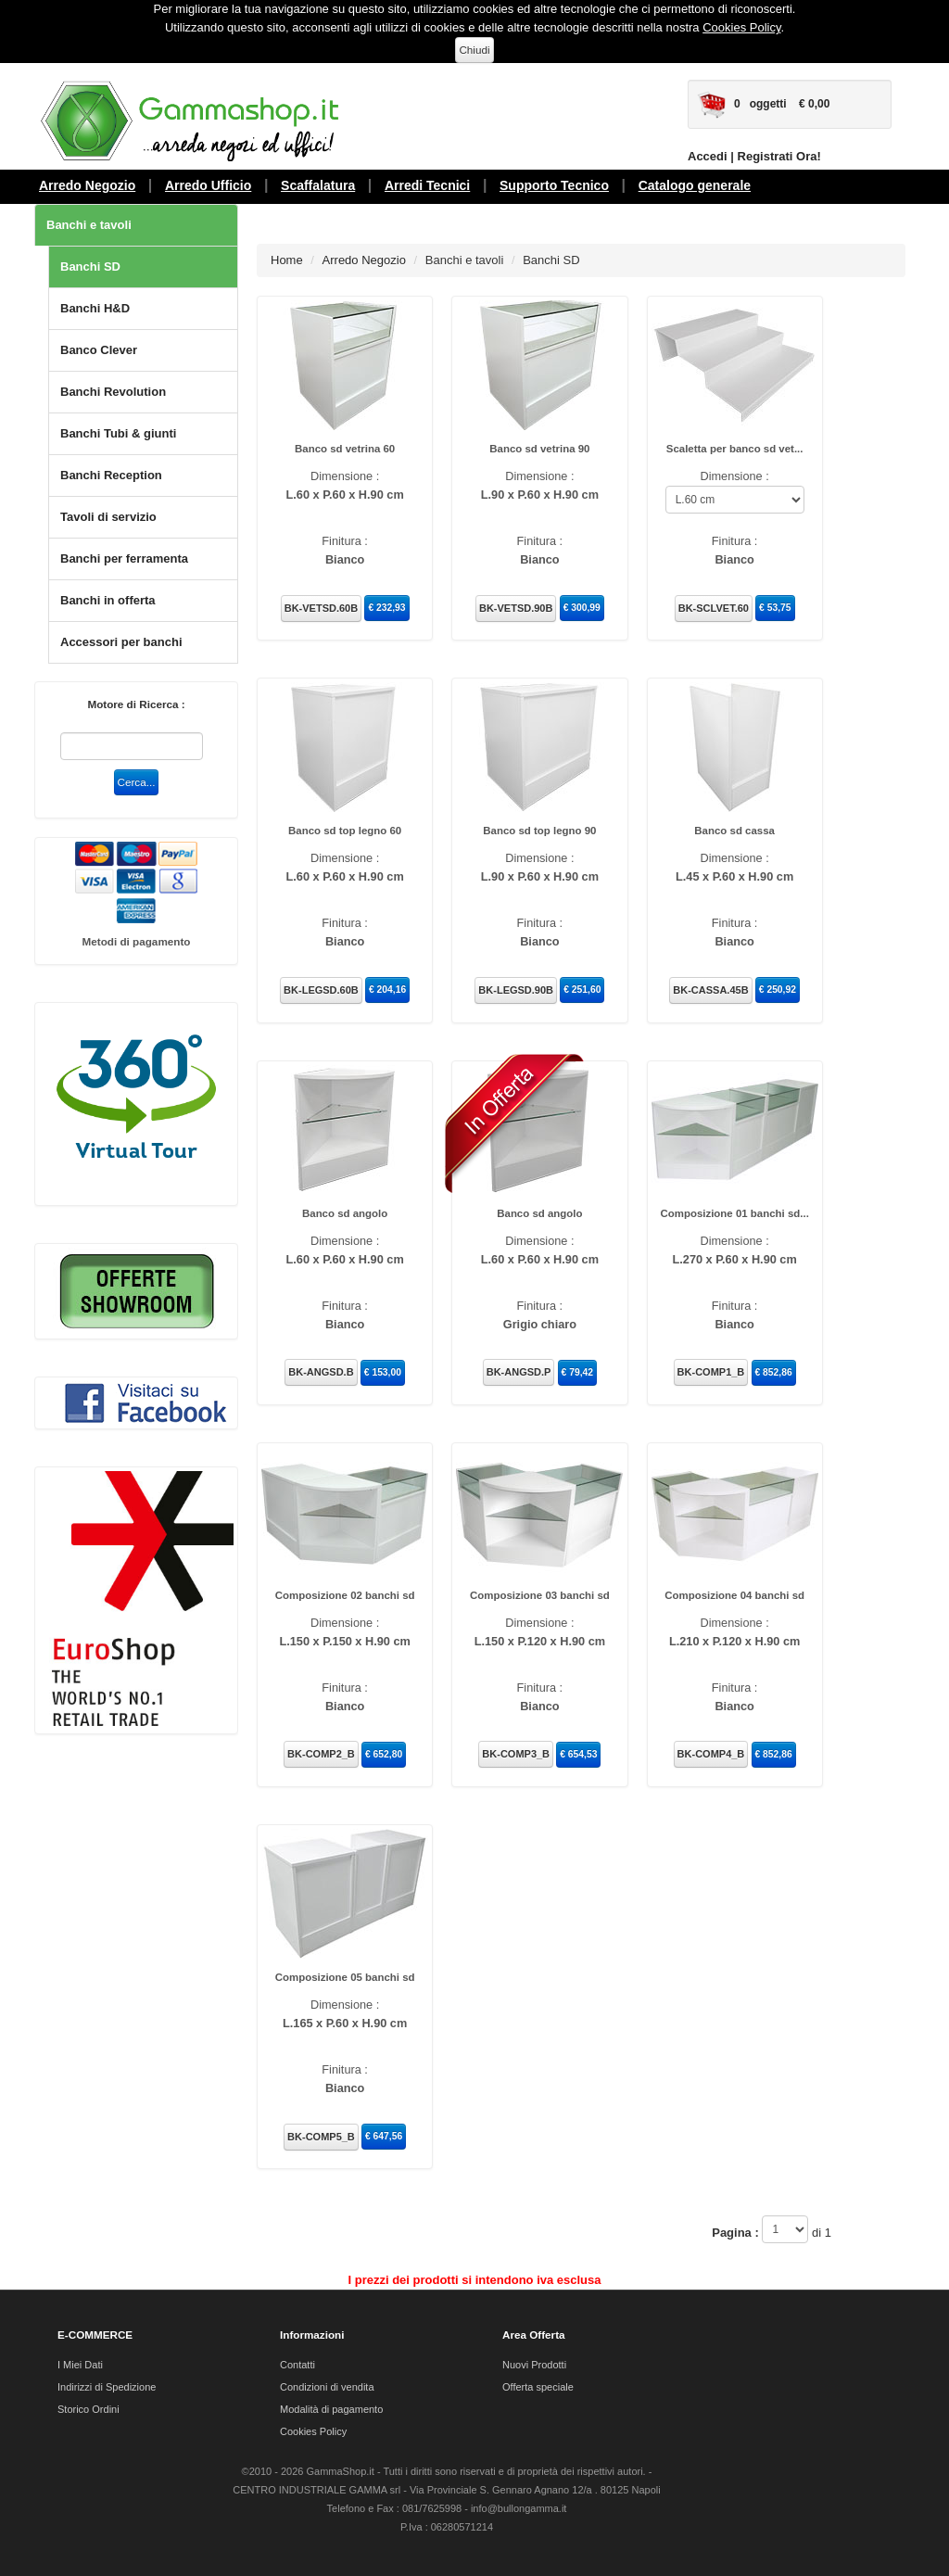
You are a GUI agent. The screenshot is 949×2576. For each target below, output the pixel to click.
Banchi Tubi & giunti (118, 433)
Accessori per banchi (121, 642)
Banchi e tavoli (89, 225)
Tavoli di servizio (108, 517)
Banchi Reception (111, 475)
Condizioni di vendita (327, 2386)
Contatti (297, 2363)
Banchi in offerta (108, 600)
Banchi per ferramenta (124, 558)
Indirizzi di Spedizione (106, 2386)
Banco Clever (98, 350)
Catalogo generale (695, 185)
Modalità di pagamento (331, 2408)
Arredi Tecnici (427, 185)
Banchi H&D (95, 308)
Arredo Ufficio (208, 185)
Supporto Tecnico (554, 185)
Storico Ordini (88, 2408)
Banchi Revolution (113, 392)
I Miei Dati (80, 2363)
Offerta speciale (538, 2386)
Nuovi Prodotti (534, 2363)
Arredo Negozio (87, 185)
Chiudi (474, 50)
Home (287, 260)
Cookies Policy (741, 27)
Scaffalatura (318, 185)
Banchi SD (90, 266)
